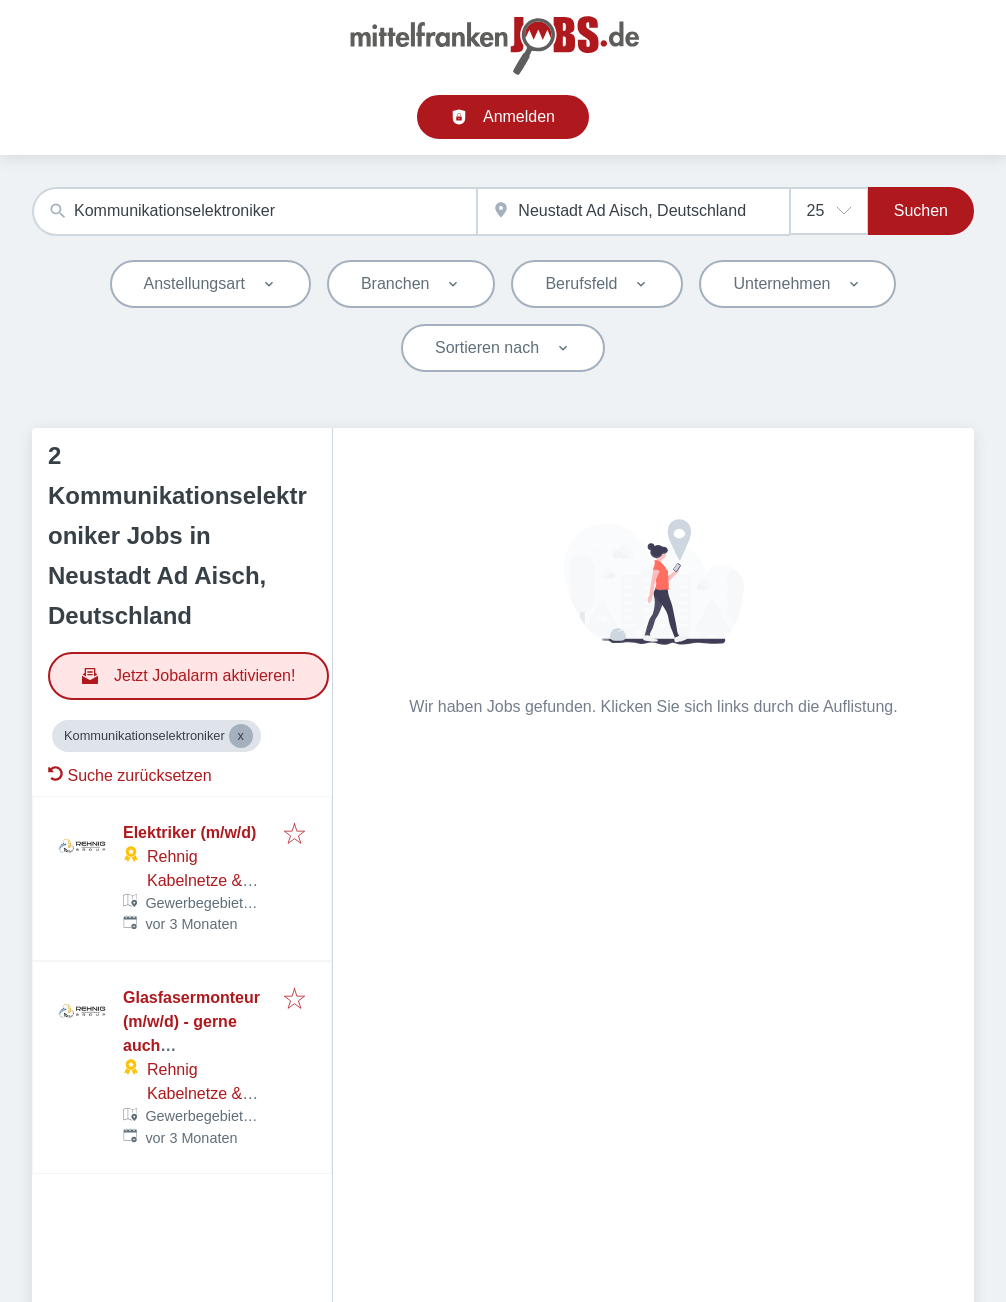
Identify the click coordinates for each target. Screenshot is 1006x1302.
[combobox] (254, 211)
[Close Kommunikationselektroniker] (241, 736)
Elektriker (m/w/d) (189, 832)
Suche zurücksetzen (130, 775)
